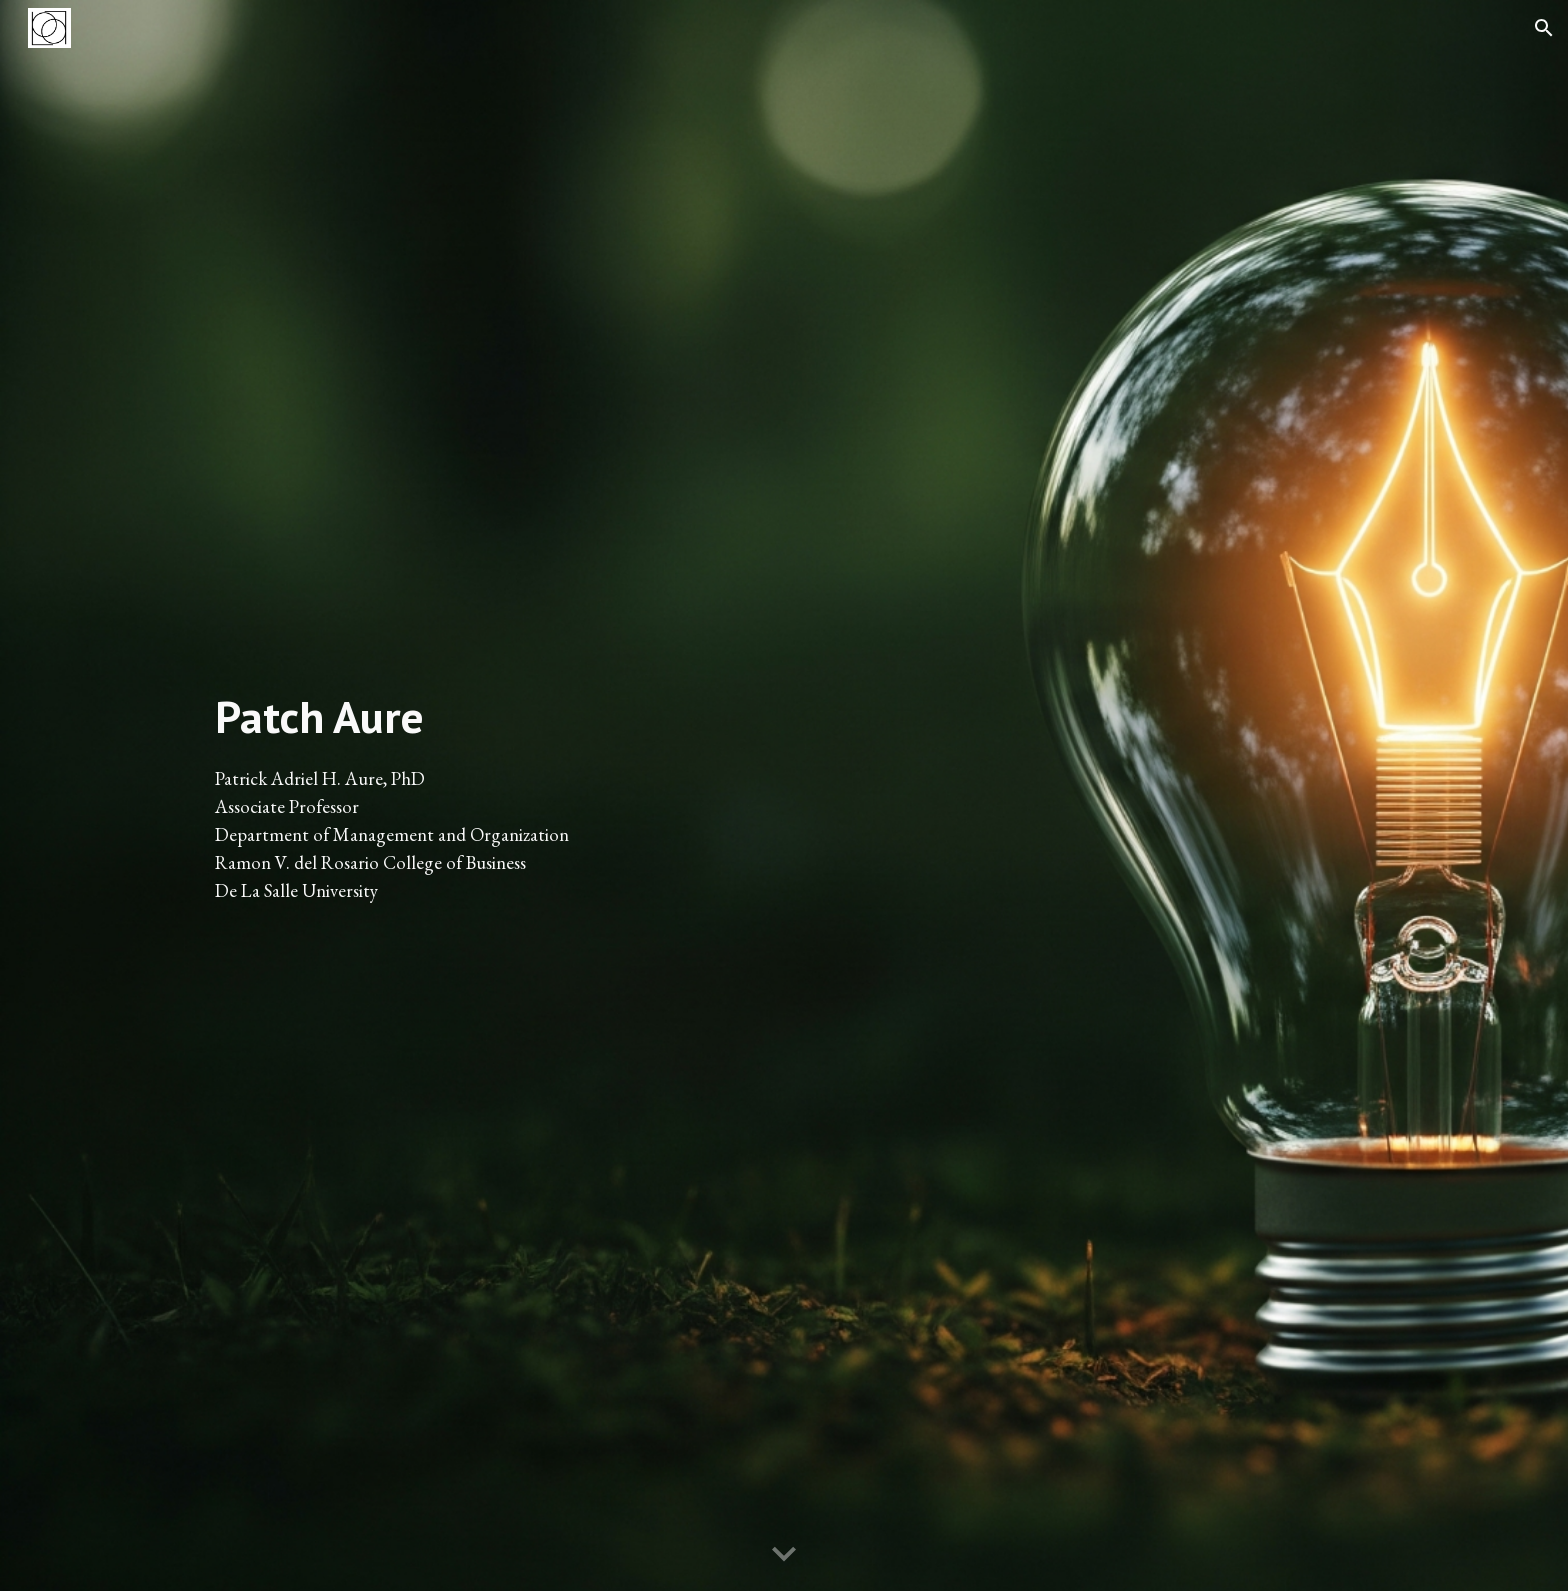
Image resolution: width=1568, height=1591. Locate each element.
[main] (488, 795)
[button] (1544, 28)
